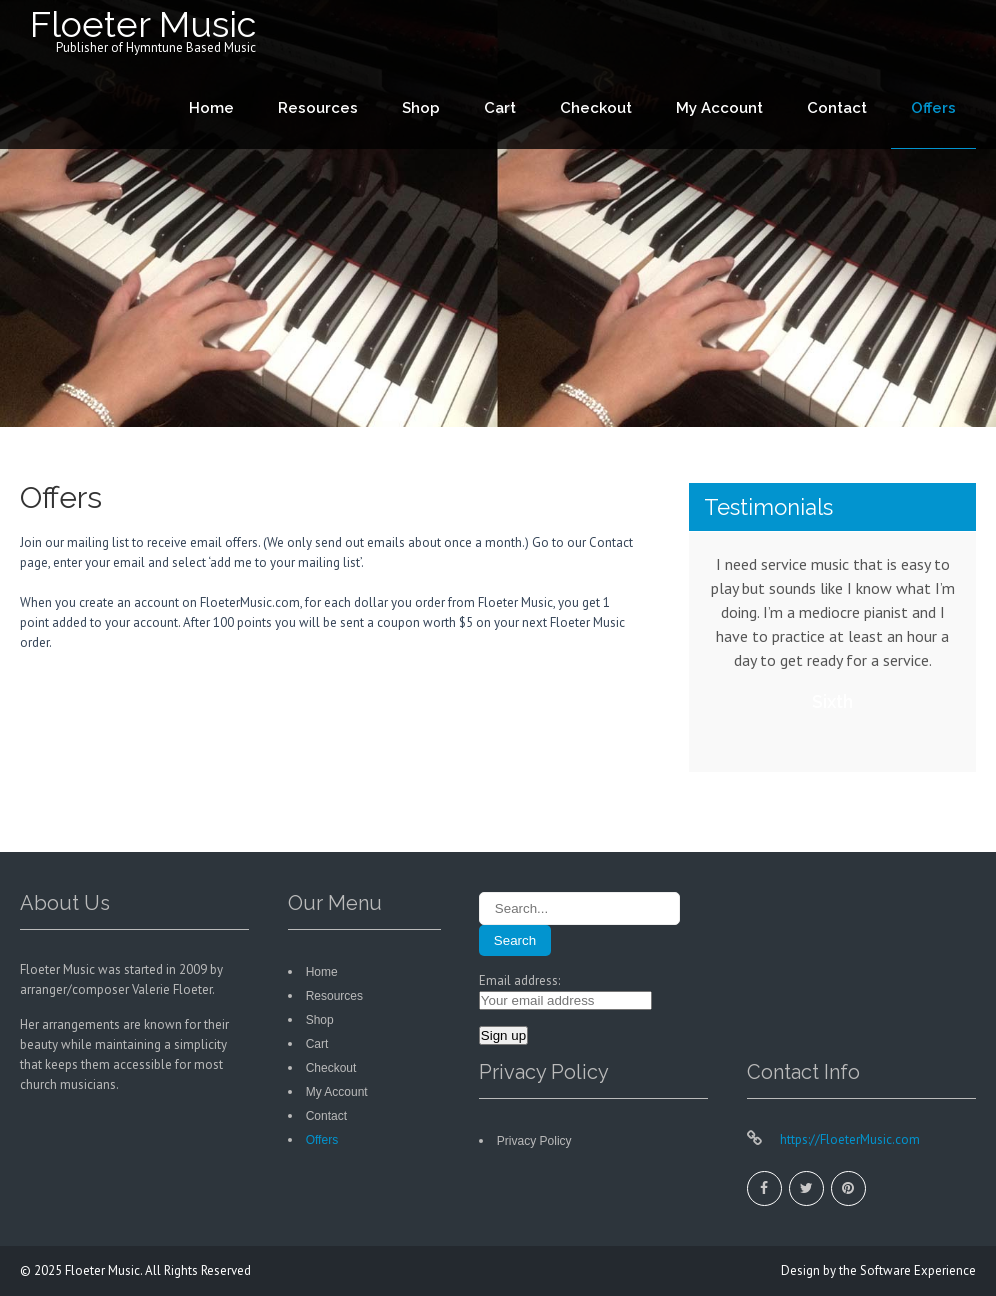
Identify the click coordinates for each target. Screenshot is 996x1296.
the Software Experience (907, 1270)
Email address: (519, 980)
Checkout (596, 108)
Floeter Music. (105, 1270)
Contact (837, 108)
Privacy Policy (534, 1141)
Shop (421, 108)
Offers (933, 108)
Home (211, 108)
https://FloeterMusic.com (848, 1139)
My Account (719, 108)
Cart (500, 108)
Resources (318, 108)
